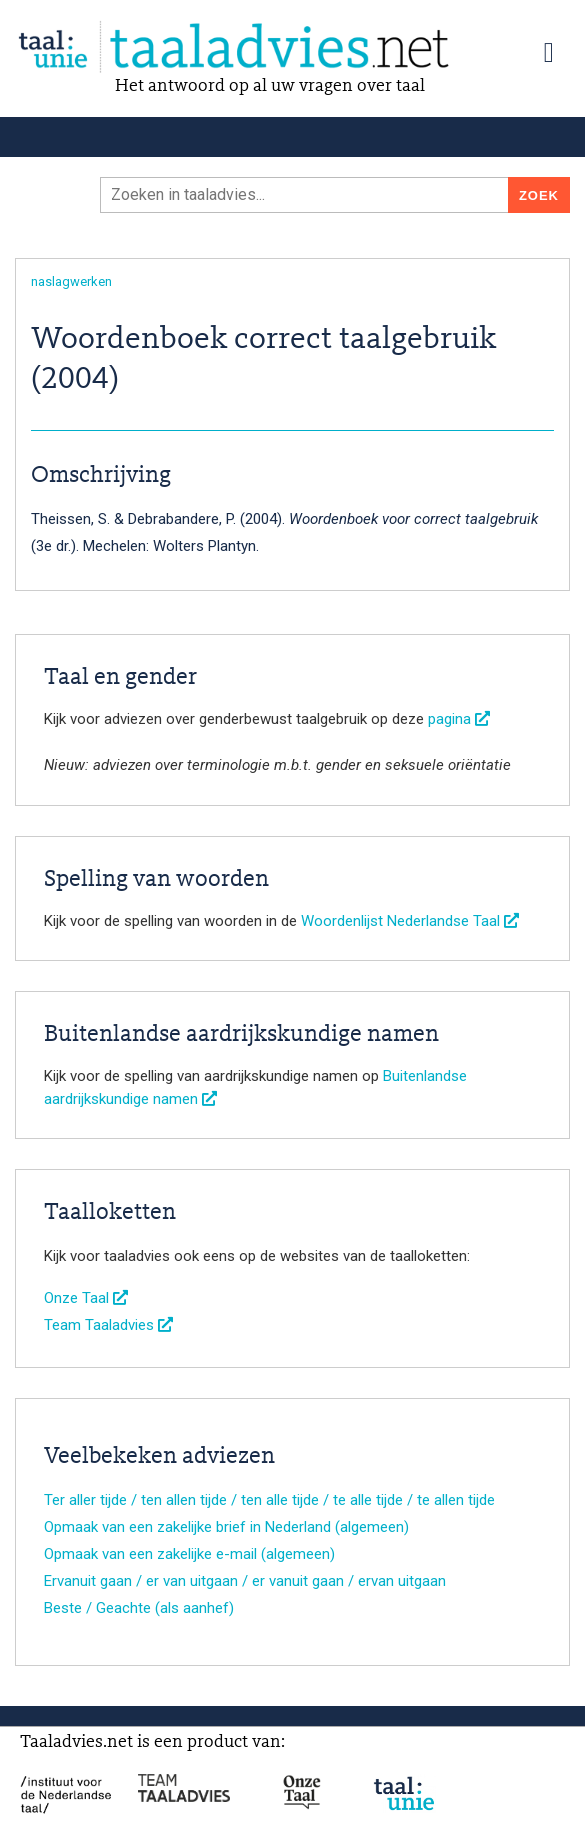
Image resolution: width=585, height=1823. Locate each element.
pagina (459, 719)
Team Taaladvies (108, 1325)
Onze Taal (86, 1298)
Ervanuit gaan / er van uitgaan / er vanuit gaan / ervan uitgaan (245, 1581)
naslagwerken (71, 281)
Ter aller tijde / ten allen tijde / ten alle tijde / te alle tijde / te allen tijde (269, 1500)
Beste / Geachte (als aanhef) (139, 1608)
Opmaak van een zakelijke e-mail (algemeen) (189, 1554)
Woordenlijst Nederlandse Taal (410, 921)
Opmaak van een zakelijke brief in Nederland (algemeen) (226, 1527)
